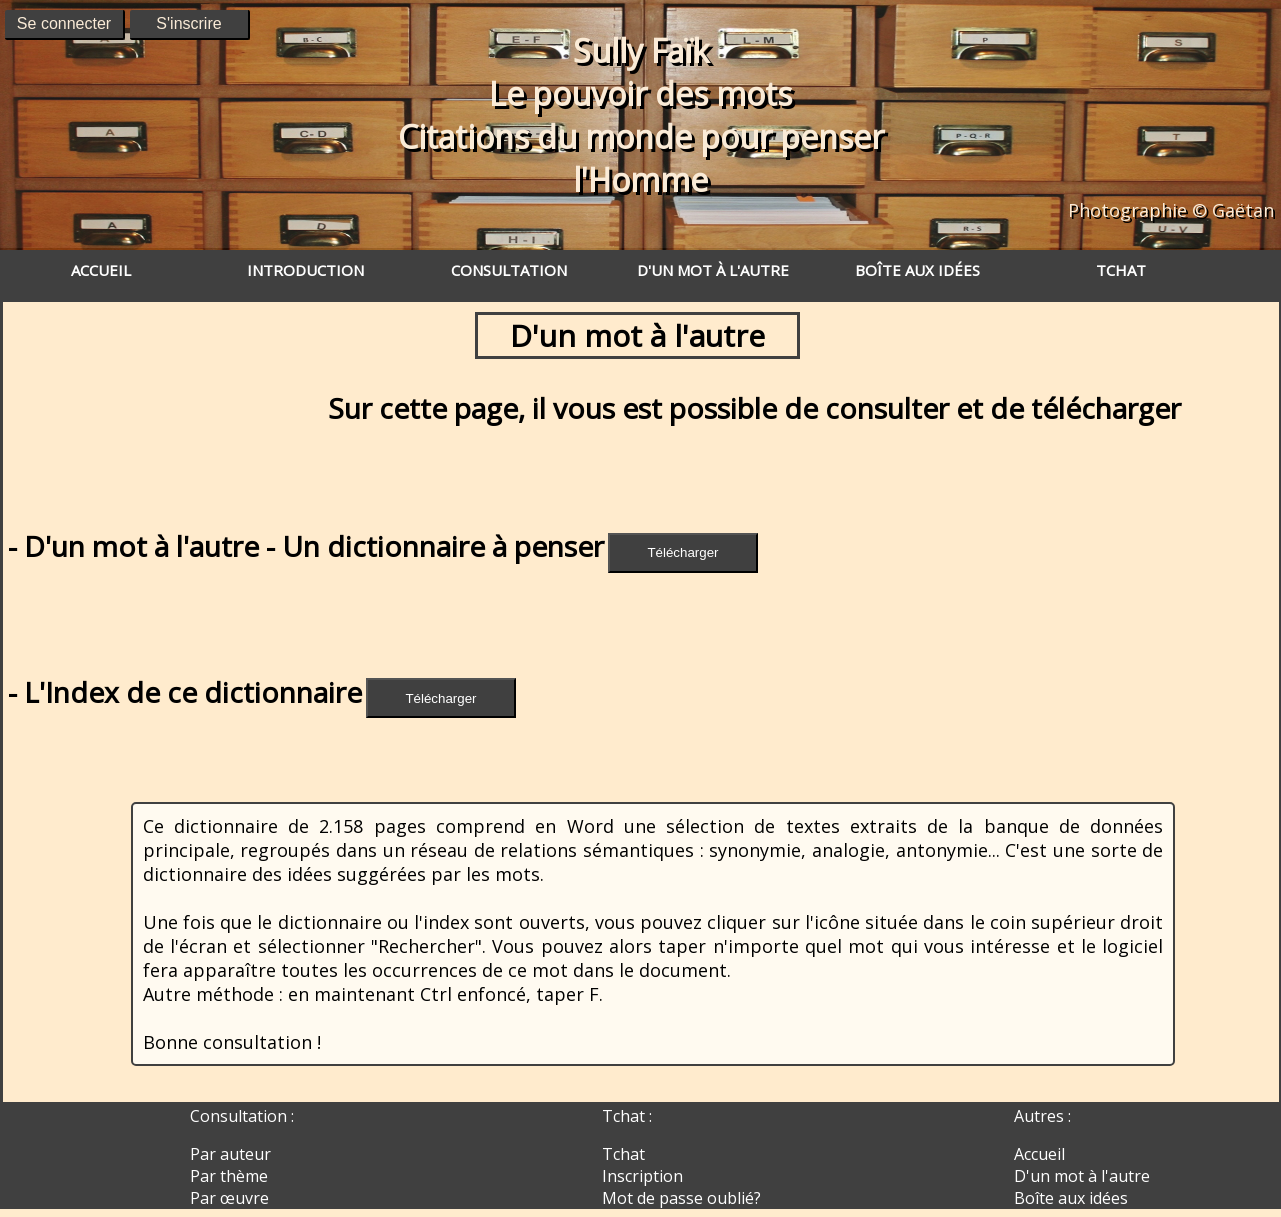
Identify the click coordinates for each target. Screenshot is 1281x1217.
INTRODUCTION (305, 270)
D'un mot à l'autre (1082, 1176)
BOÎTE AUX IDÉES (917, 270)
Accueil (1039, 1154)
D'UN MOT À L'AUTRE (713, 270)
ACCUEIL (101, 270)
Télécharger (682, 552)
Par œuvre (229, 1198)
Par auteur (230, 1154)
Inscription (642, 1176)
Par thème (229, 1176)
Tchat (623, 1154)
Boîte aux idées (1071, 1198)
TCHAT (1121, 270)
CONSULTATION (509, 270)
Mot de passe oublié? (681, 1198)
